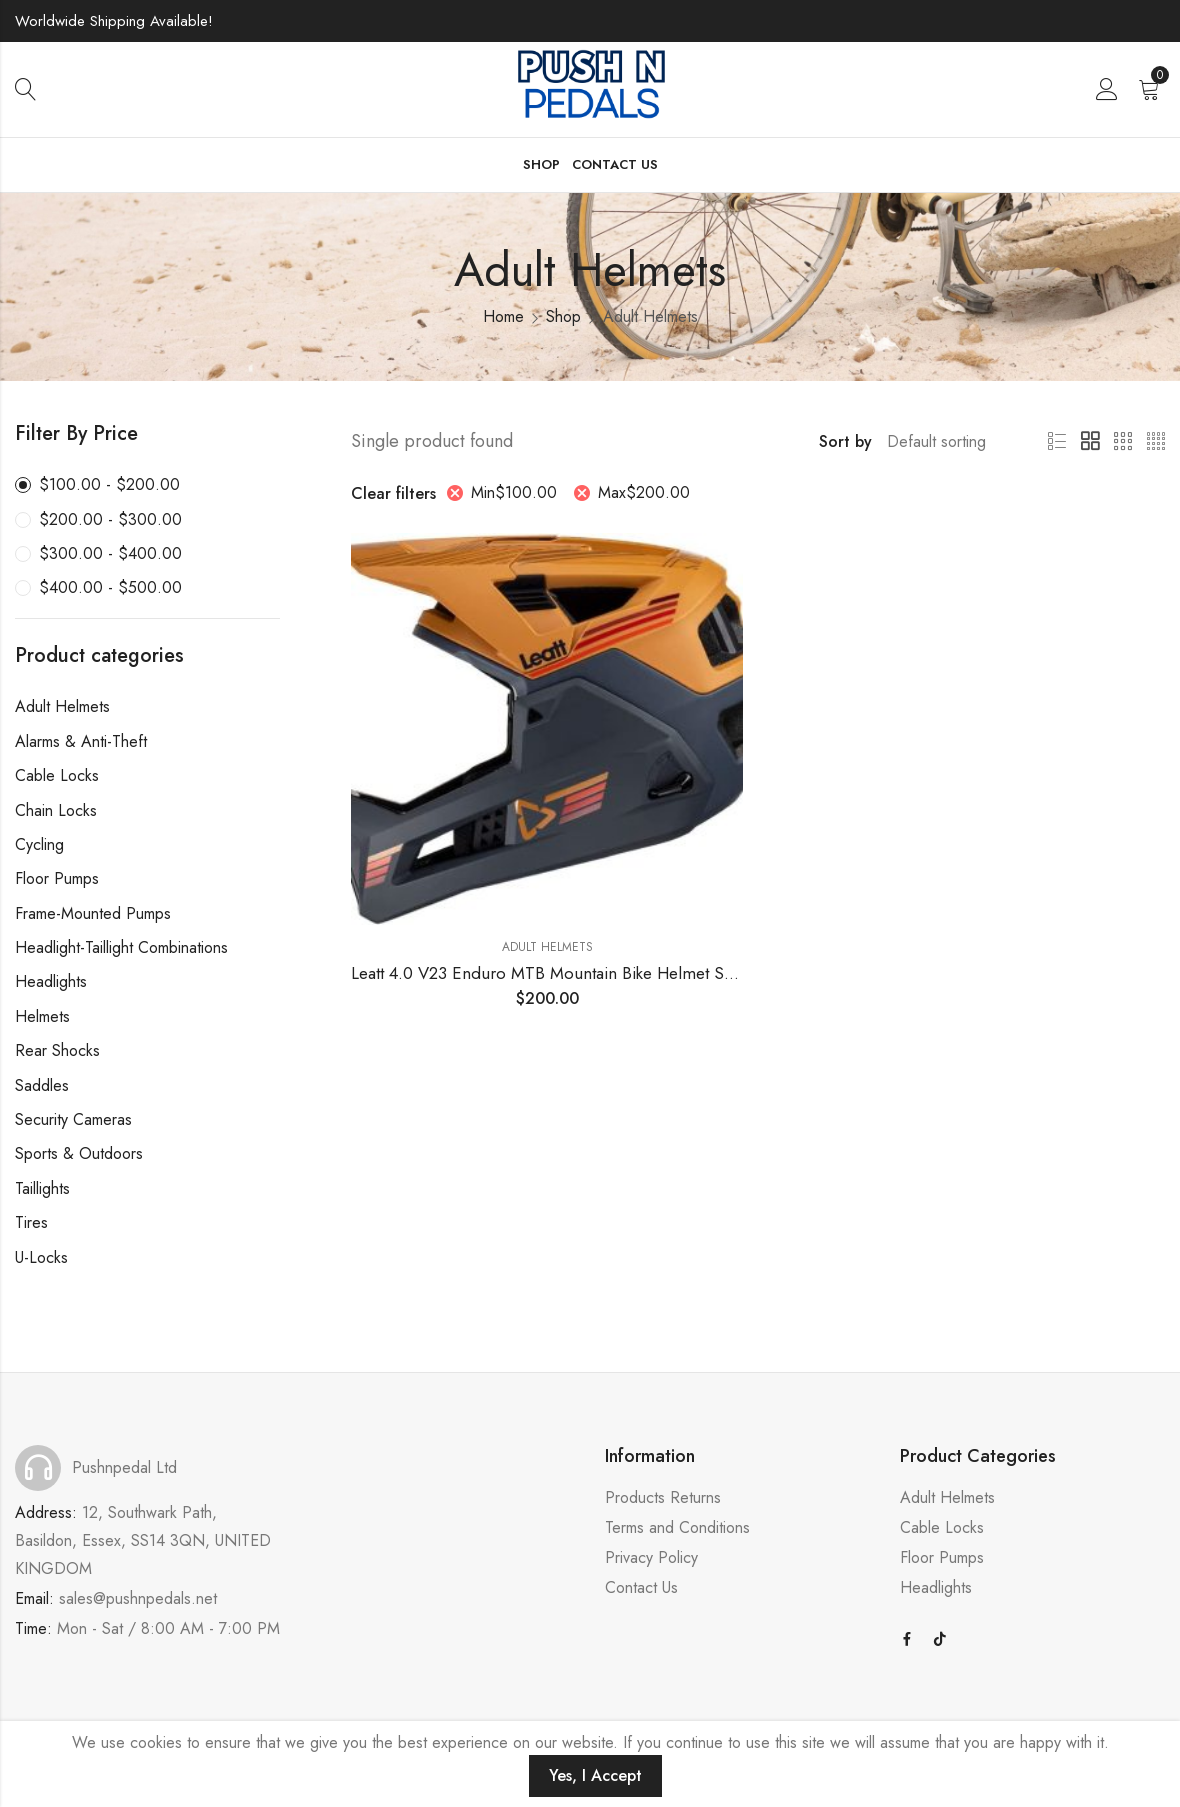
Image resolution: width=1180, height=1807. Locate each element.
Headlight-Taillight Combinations (121, 947)
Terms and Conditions (677, 1527)
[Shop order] (944, 442)
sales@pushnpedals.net (138, 1598)
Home (503, 316)
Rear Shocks (57, 1050)
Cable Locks (57, 775)
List (1057, 442)
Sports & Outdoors (79, 1153)
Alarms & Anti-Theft (81, 741)
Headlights (51, 981)
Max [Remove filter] (644, 493)
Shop (563, 316)
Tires (31, 1222)
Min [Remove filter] (514, 493)
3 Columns (1123, 442)
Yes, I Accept (595, 1775)
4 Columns (1156, 442)
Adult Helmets (547, 947)
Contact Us (641, 1587)
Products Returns (663, 1497)
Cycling (39, 844)
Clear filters (393, 493)
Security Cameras (73, 1119)
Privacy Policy (651, 1557)
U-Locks (41, 1257)
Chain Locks (56, 810)
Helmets (42, 1016)
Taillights (42, 1188)
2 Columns (1090, 442)
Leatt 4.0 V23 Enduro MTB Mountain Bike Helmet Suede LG (569, 973)
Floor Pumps (57, 878)
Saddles (42, 1085)
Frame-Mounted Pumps (93, 913)
